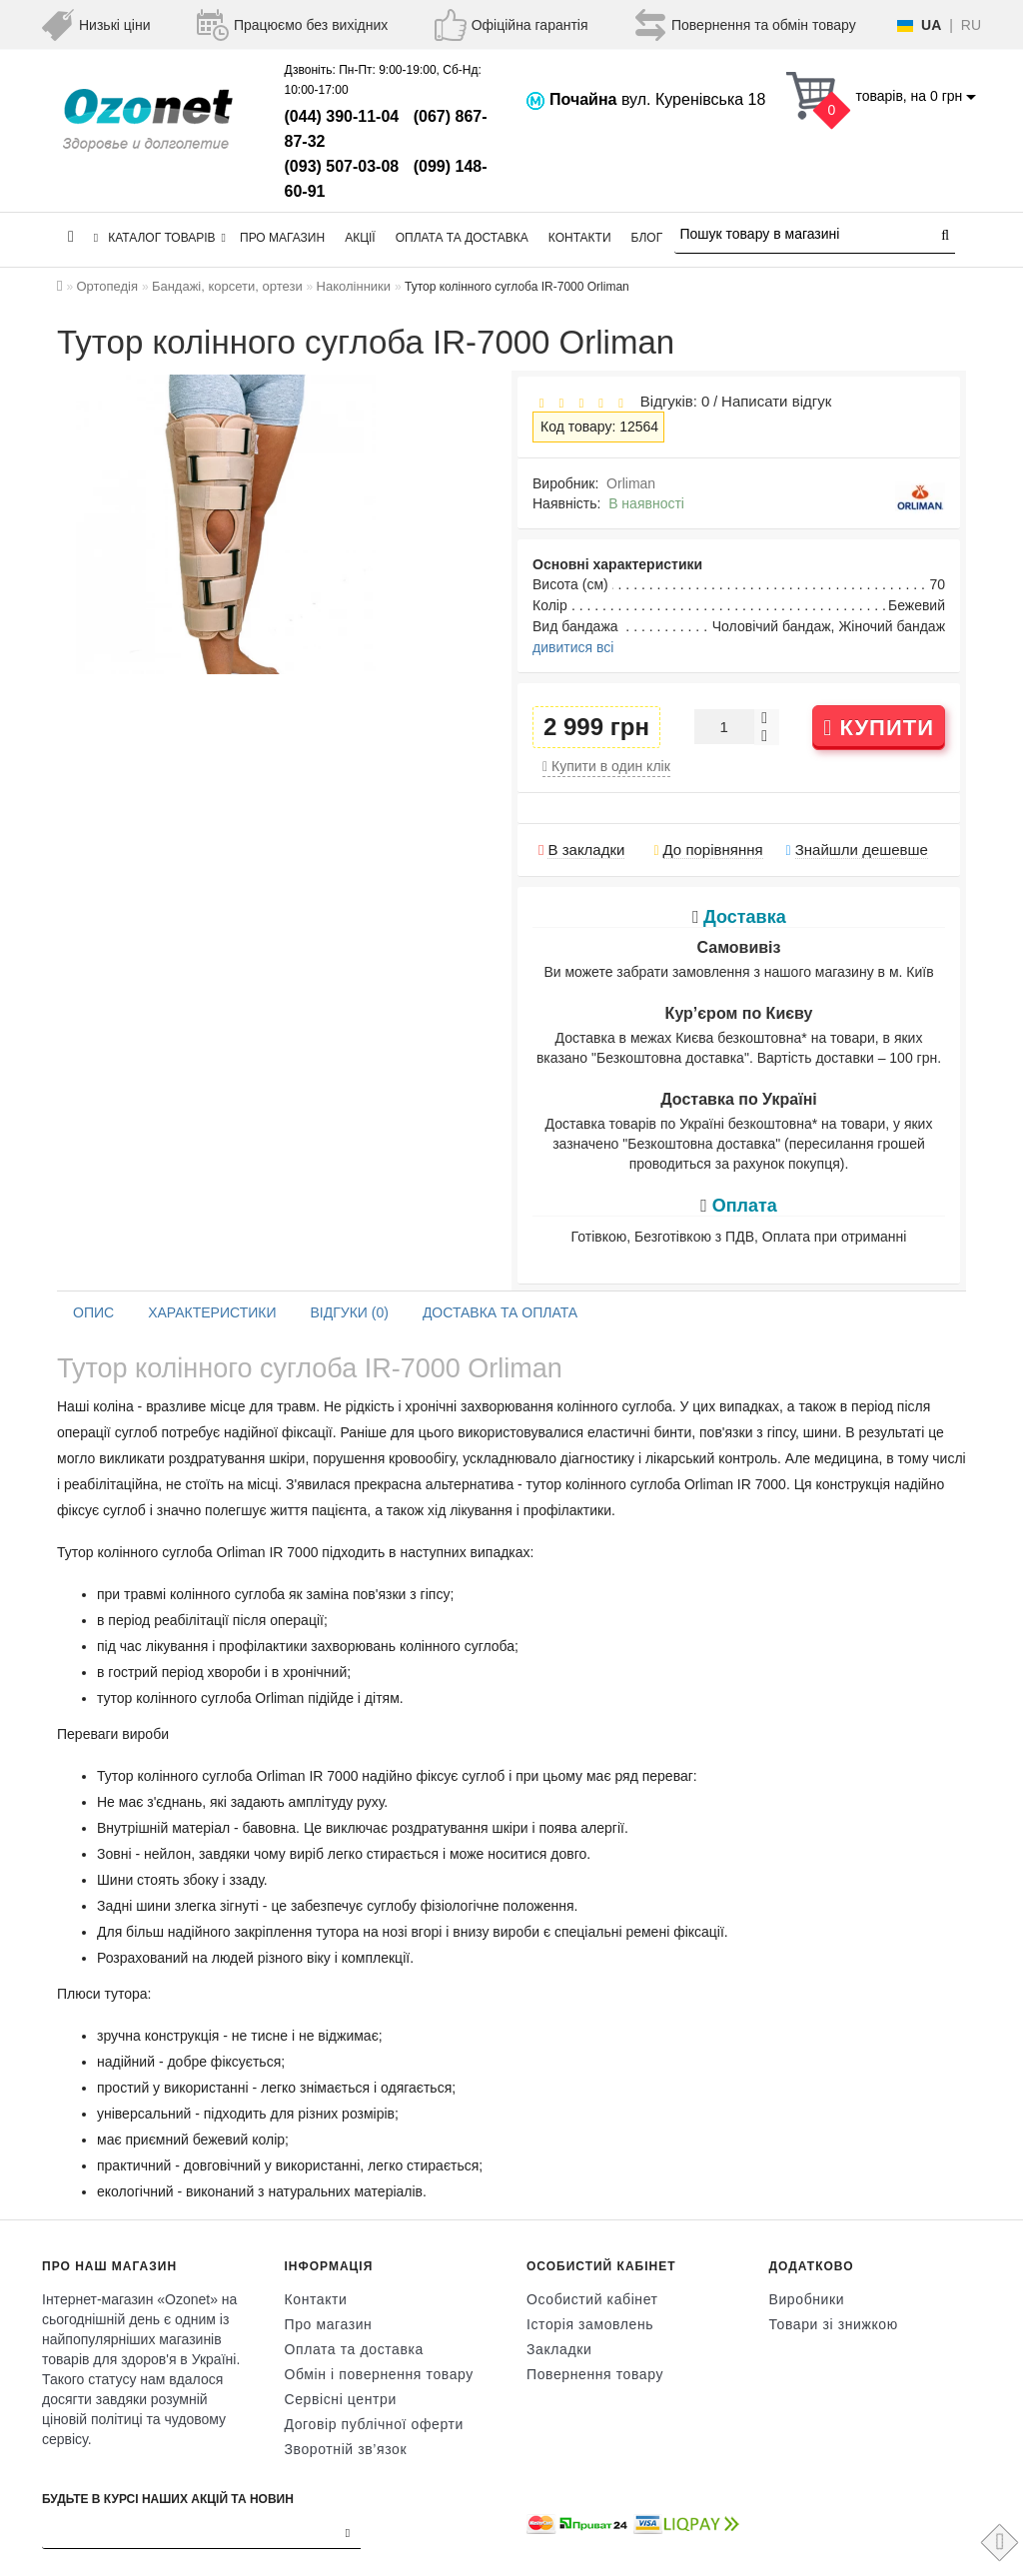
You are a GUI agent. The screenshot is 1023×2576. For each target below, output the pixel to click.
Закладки (558, 2349)
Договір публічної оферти (374, 2424)
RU (971, 25)
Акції (360, 238)
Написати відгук (776, 401)
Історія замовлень (589, 2324)
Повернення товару (594, 2374)
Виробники (807, 2299)
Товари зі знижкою (833, 2324)
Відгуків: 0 (670, 401)
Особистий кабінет (592, 2299)
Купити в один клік (606, 766)
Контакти (579, 238)
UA (931, 25)
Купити (878, 727)
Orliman (630, 483)
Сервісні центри (341, 2399)
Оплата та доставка (462, 238)
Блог (647, 238)
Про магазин (282, 238)
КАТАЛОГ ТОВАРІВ (160, 238)
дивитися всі (572, 647)
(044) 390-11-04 (342, 116)
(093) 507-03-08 (342, 166)
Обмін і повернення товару (379, 2374)
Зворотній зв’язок (346, 2449)
